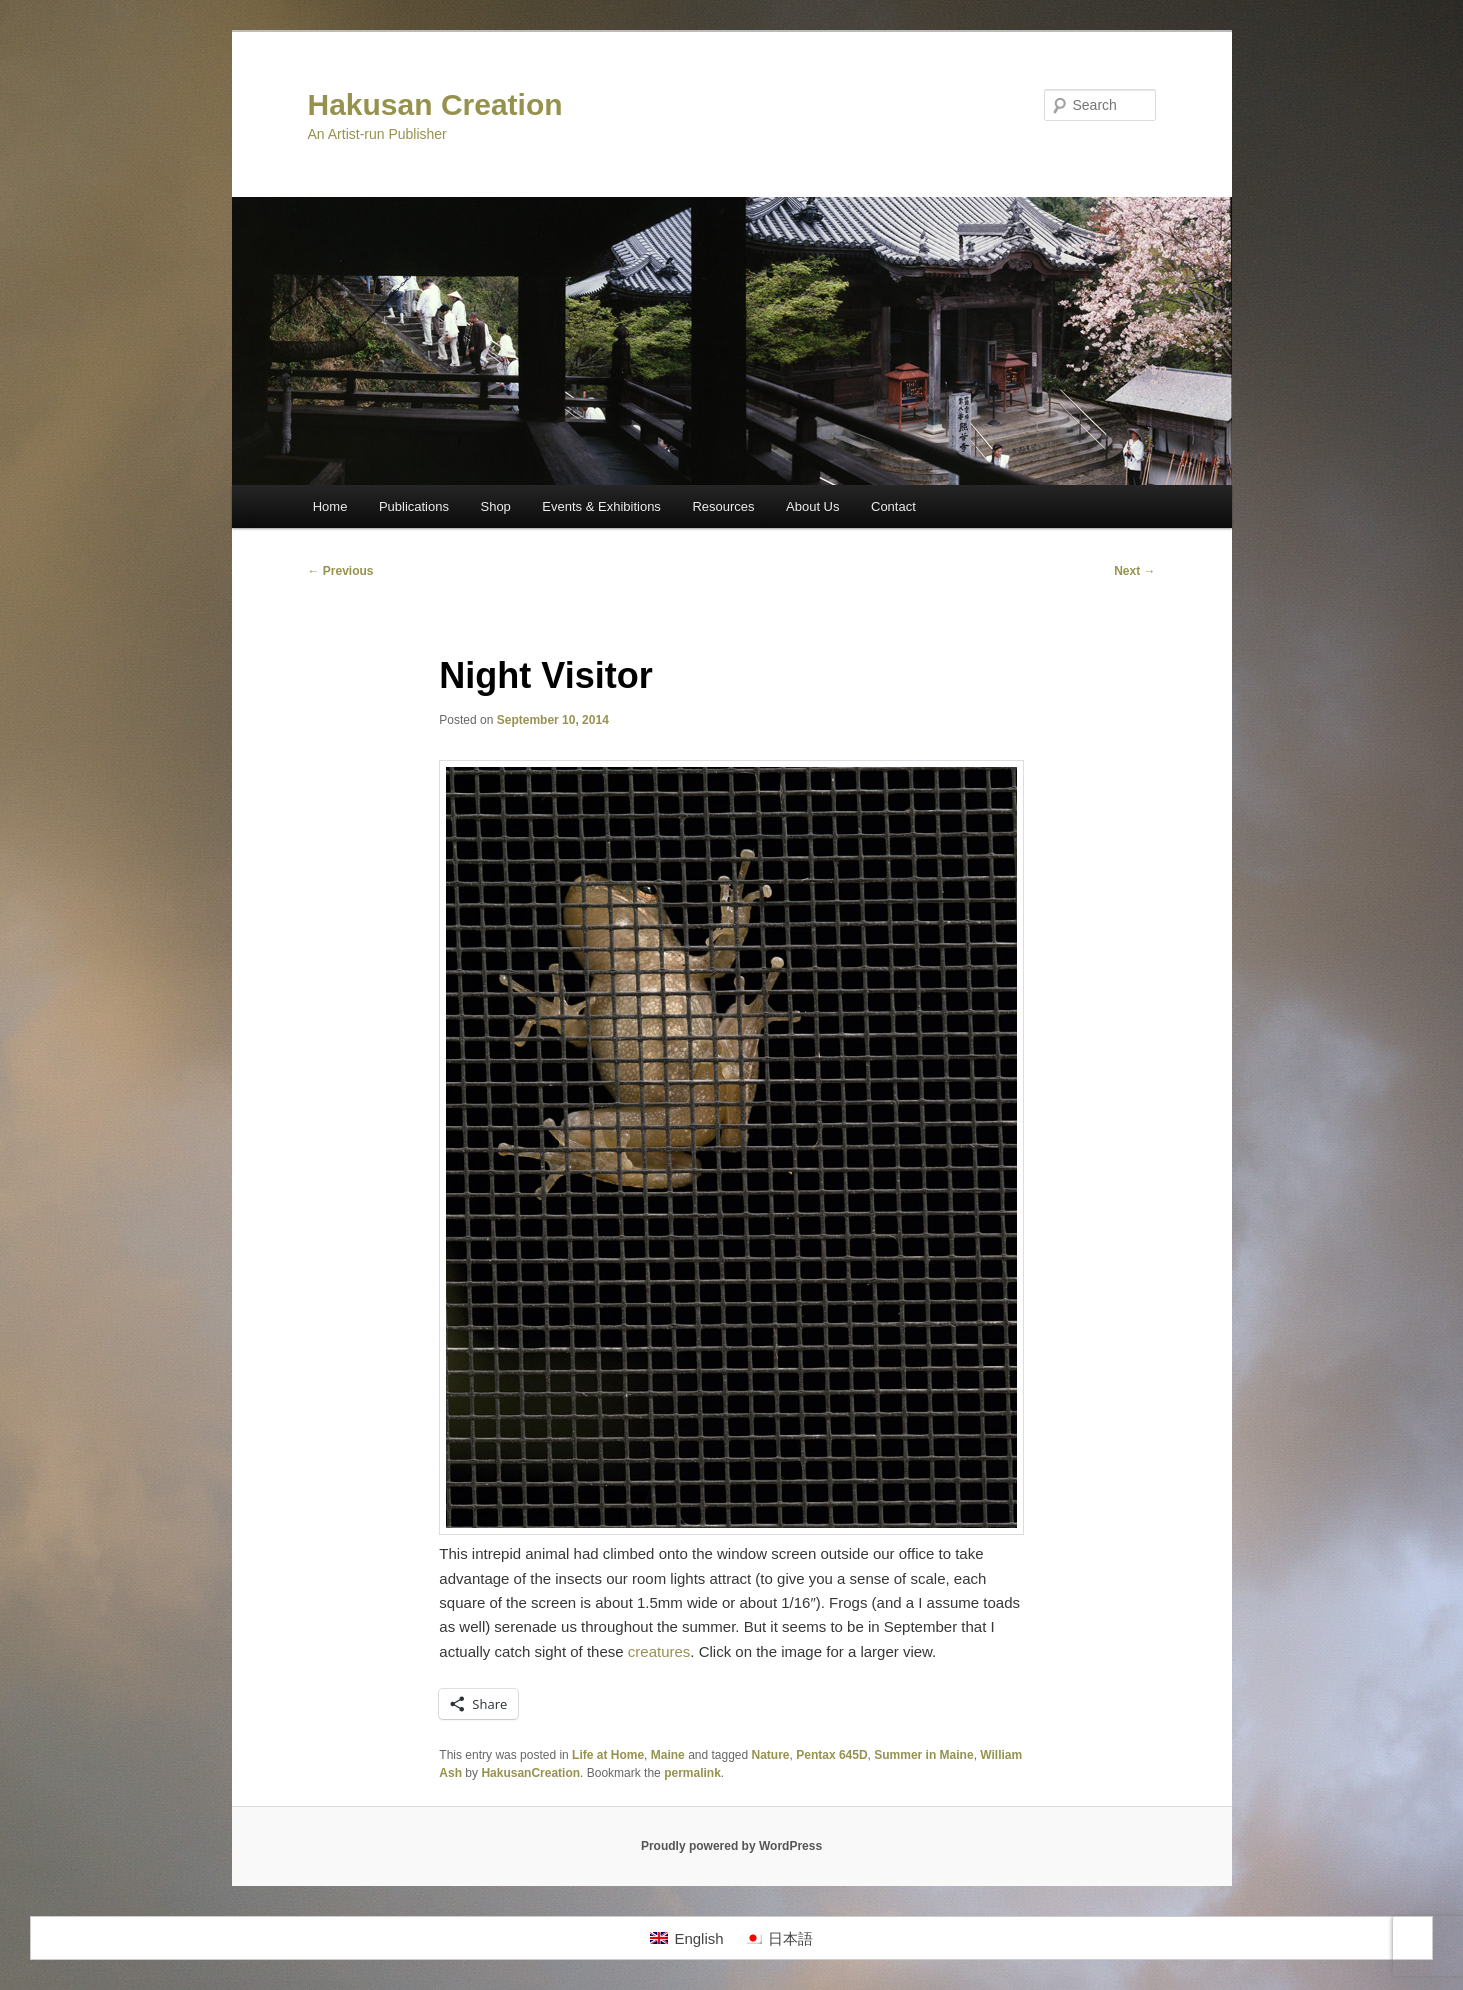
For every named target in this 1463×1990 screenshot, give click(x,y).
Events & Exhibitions (601, 506)
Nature (771, 1755)
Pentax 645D (831, 1755)
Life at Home (608, 1755)
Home (330, 506)
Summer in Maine (923, 1755)
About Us (812, 506)
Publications (414, 506)
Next (1134, 571)
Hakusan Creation (435, 104)
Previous (341, 571)
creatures (659, 1651)
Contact (893, 506)
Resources (723, 506)
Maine (668, 1755)
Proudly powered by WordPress (731, 1846)
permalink (692, 1773)
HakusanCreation (530, 1773)
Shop (495, 506)
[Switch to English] (686, 1938)
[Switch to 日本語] (778, 1938)
